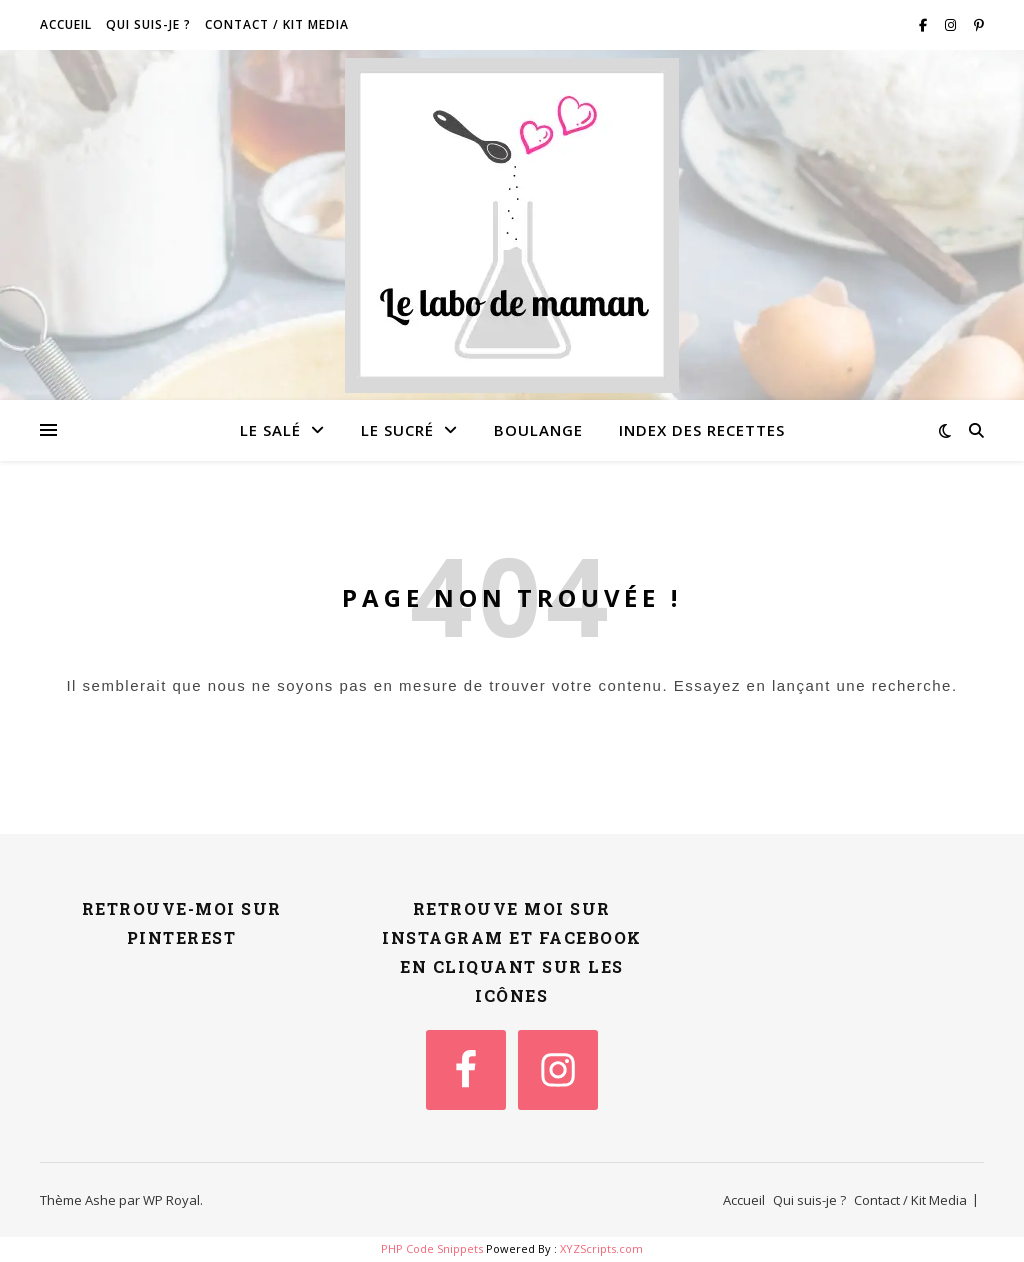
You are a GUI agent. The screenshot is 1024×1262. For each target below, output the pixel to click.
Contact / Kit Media (277, 24)
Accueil (66, 24)
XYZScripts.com (601, 1248)
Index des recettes (702, 430)
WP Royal (171, 1200)
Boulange (538, 430)
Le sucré (397, 430)
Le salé (270, 430)
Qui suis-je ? (148, 24)
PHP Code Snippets (432, 1248)
